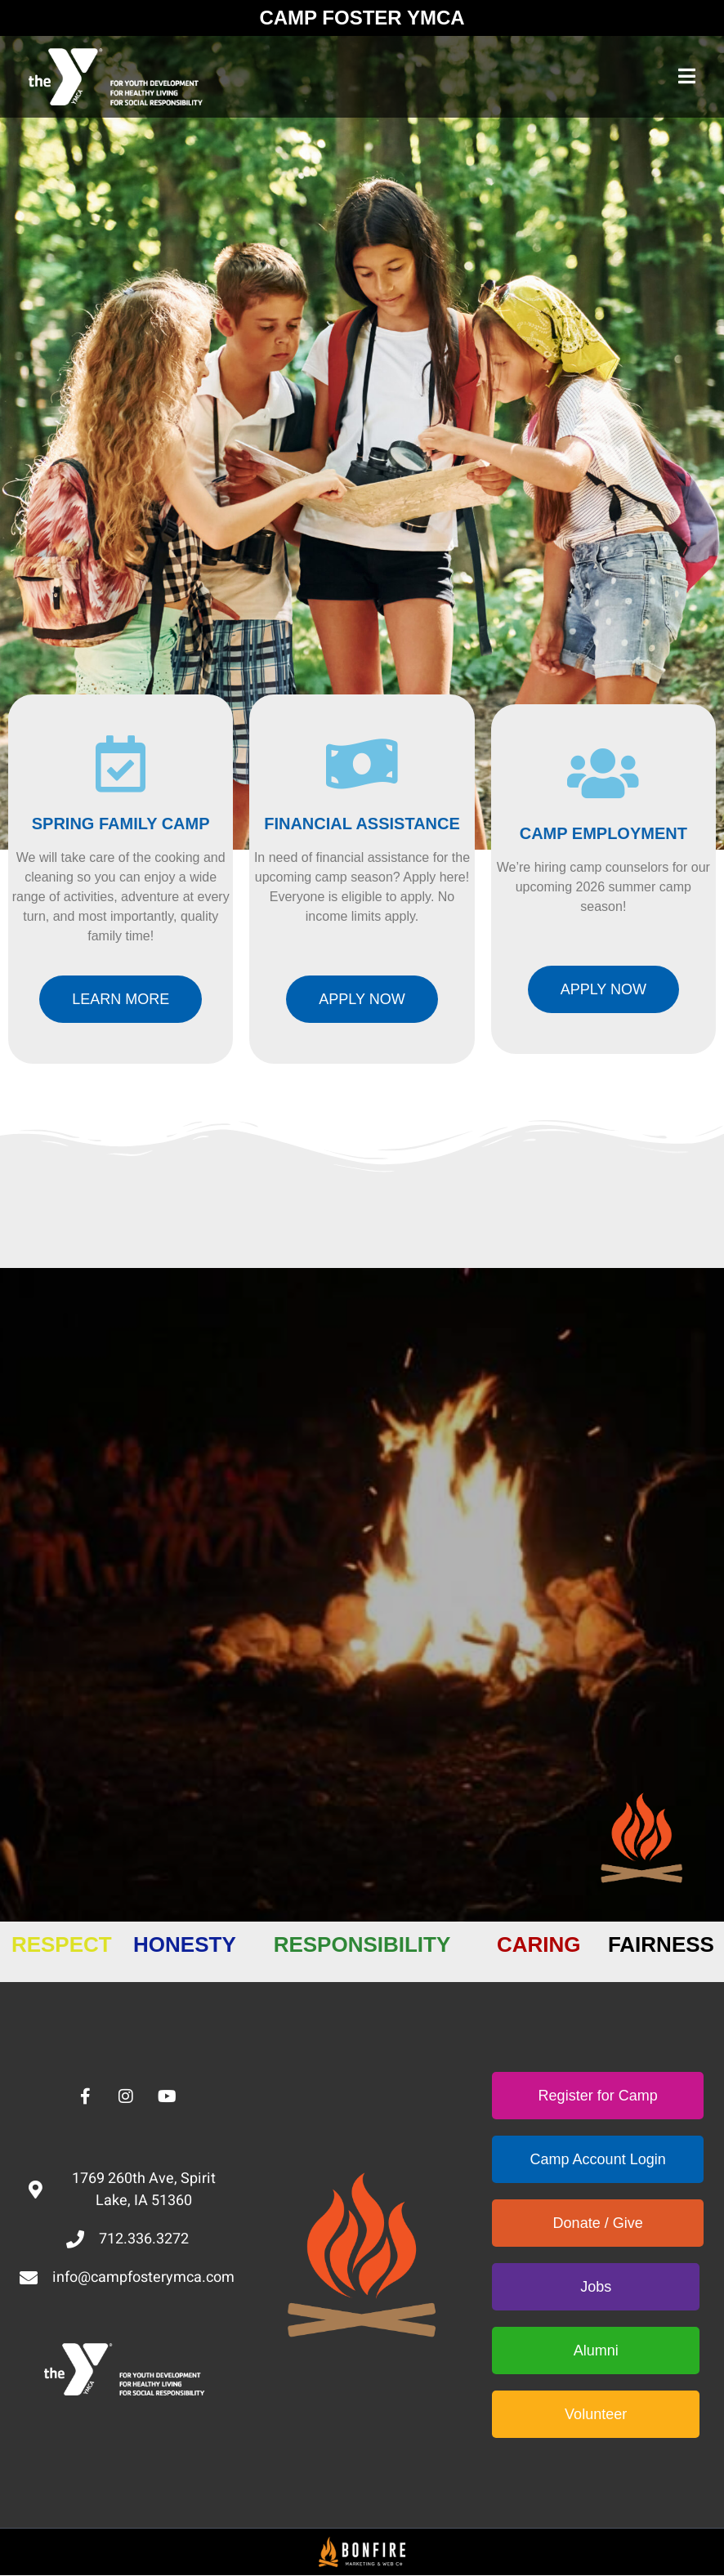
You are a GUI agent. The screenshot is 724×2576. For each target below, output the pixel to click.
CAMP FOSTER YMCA (361, 18)
